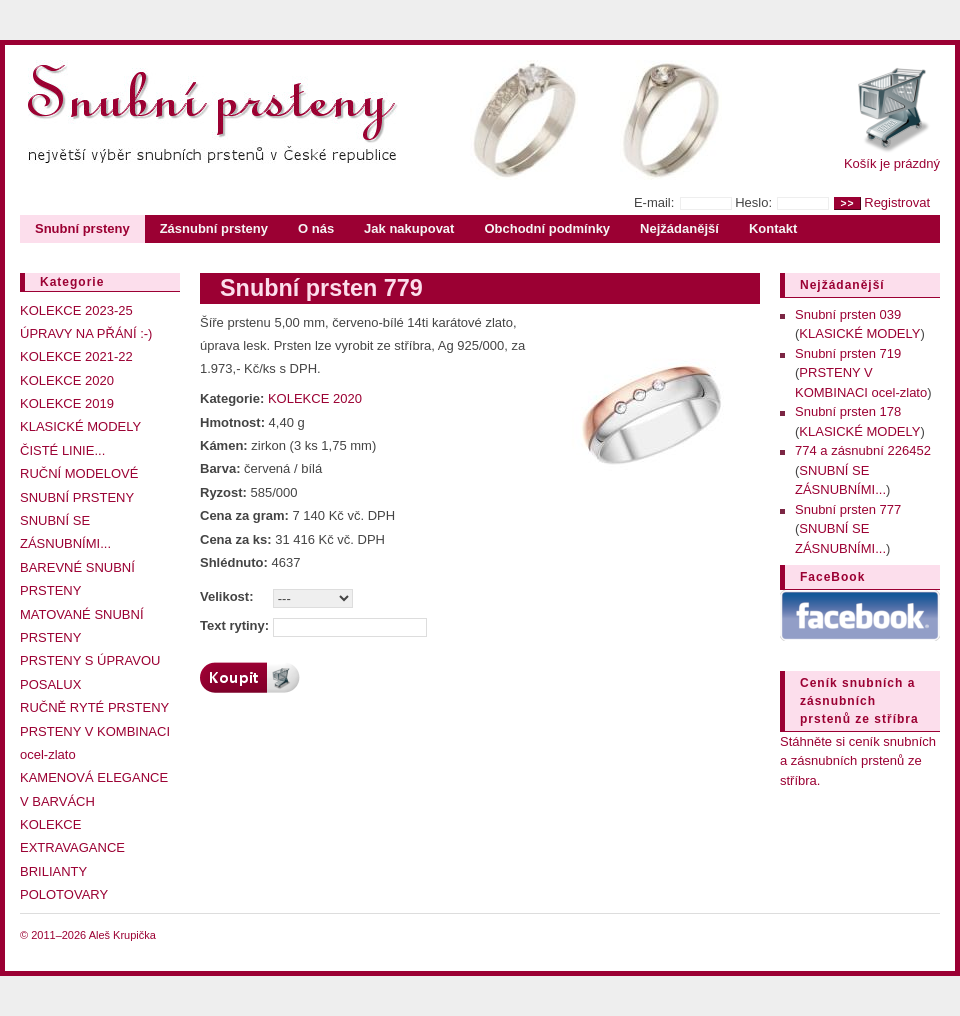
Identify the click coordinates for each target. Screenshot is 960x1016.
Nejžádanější (679, 228)
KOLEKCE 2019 (67, 403)
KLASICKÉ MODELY (80, 426)
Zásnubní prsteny (214, 228)
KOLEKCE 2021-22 (76, 356)
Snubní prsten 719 (848, 353)
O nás (316, 228)
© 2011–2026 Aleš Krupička (88, 935)
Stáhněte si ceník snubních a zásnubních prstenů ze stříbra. (858, 761)
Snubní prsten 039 (848, 314)
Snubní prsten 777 (848, 509)
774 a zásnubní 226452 (863, 450)
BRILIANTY (53, 871)
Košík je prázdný (892, 163)
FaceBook (832, 577)
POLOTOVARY (64, 894)
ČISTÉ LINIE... (62, 450)
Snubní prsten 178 (848, 411)
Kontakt (773, 228)
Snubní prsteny (82, 228)
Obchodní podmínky (547, 228)
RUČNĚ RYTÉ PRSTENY (94, 707)
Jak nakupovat (409, 228)
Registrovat (897, 202)
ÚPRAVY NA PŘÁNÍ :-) (86, 333)
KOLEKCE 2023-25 (76, 310)
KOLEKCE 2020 (67, 380)
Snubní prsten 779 (321, 288)
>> (847, 203)
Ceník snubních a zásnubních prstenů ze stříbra (859, 701)
